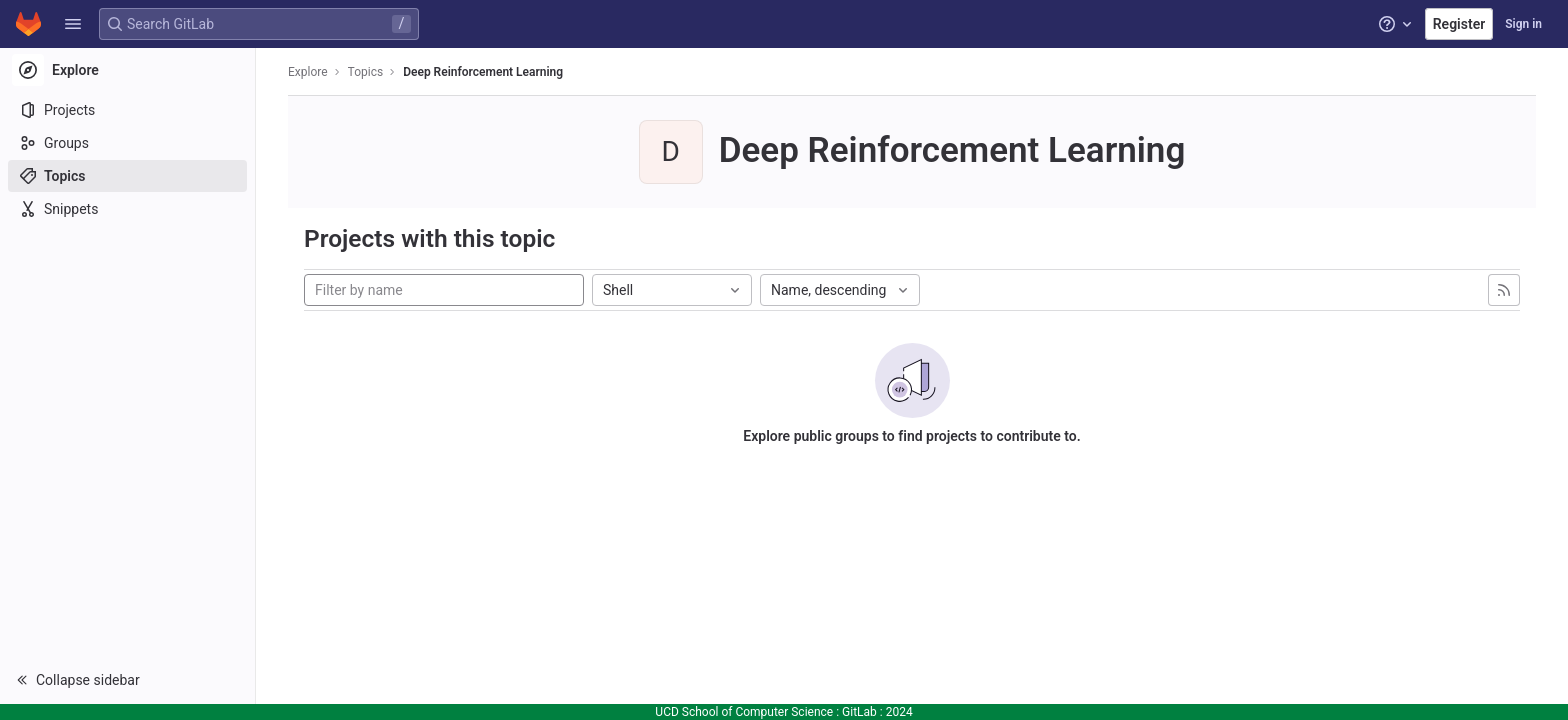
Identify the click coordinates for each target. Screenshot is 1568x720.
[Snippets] (127, 209)
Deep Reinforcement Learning (483, 72)
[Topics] (127, 176)
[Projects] (127, 110)
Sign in (1523, 24)
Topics (366, 72)
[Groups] (127, 143)
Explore (308, 72)
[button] (73, 24)
